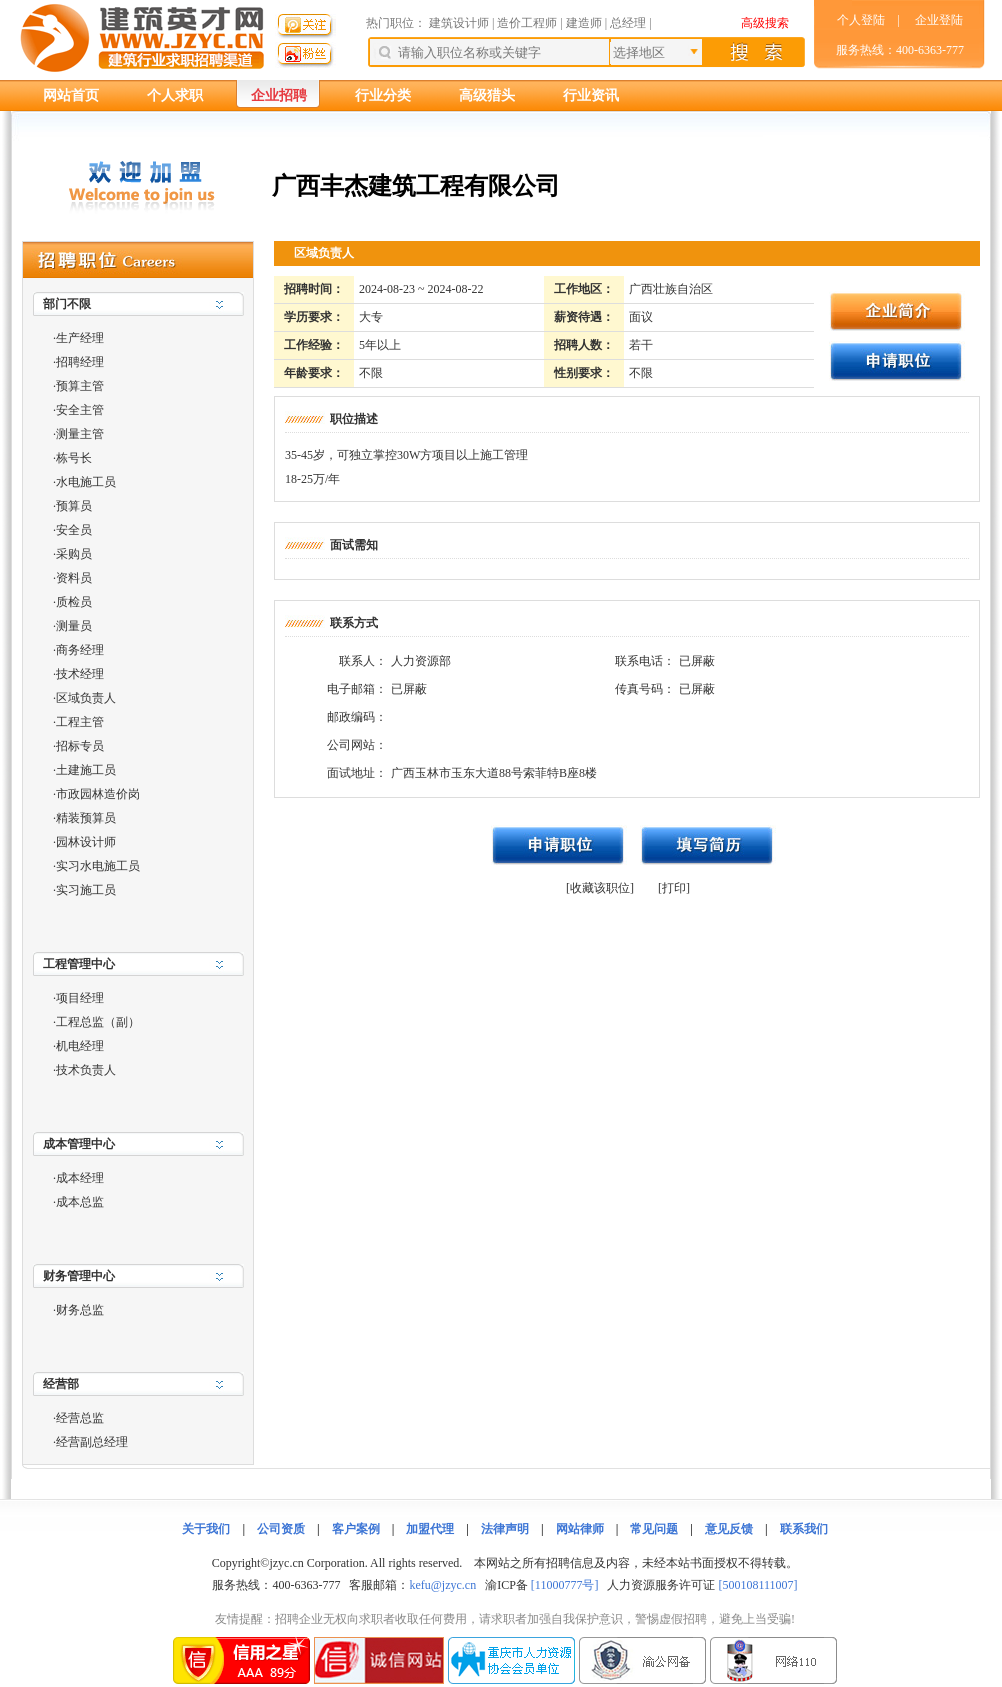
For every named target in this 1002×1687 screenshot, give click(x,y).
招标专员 (80, 746)
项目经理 (80, 998)
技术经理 (80, 674)
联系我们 (804, 1529)
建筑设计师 (460, 23)
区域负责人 (86, 698)
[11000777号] (565, 1585)
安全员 (74, 530)
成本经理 (80, 1178)
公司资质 (281, 1529)
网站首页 (71, 95)
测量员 (74, 626)
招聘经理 (80, 362)
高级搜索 (765, 23)
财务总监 (80, 1310)
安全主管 (80, 410)
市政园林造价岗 (98, 794)
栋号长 (74, 458)
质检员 (74, 602)
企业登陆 (939, 20)
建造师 (584, 23)
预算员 (74, 506)
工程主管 (80, 722)
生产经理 (80, 338)
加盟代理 (430, 1529)
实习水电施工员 (98, 866)
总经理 (628, 23)
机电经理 (80, 1046)
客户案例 (356, 1529)
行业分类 (383, 95)
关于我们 (206, 1529)
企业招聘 (279, 95)
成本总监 (80, 1202)
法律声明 (505, 1529)
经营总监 (80, 1418)
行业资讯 (591, 95)
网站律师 (580, 1529)
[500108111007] (757, 1585)
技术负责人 (86, 1070)
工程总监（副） (98, 1022)
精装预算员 (86, 818)
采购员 (74, 554)
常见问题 (654, 1529)
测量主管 (80, 434)
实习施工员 (86, 890)
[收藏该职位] (600, 888)
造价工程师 (527, 23)
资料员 (74, 578)
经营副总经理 (92, 1442)
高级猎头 (487, 95)
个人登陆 (861, 20)
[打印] (674, 888)
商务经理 (80, 650)
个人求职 (175, 95)
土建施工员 (86, 770)
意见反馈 (729, 1529)
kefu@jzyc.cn (442, 1585)
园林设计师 (86, 842)
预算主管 (80, 386)
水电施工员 (86, 482)
